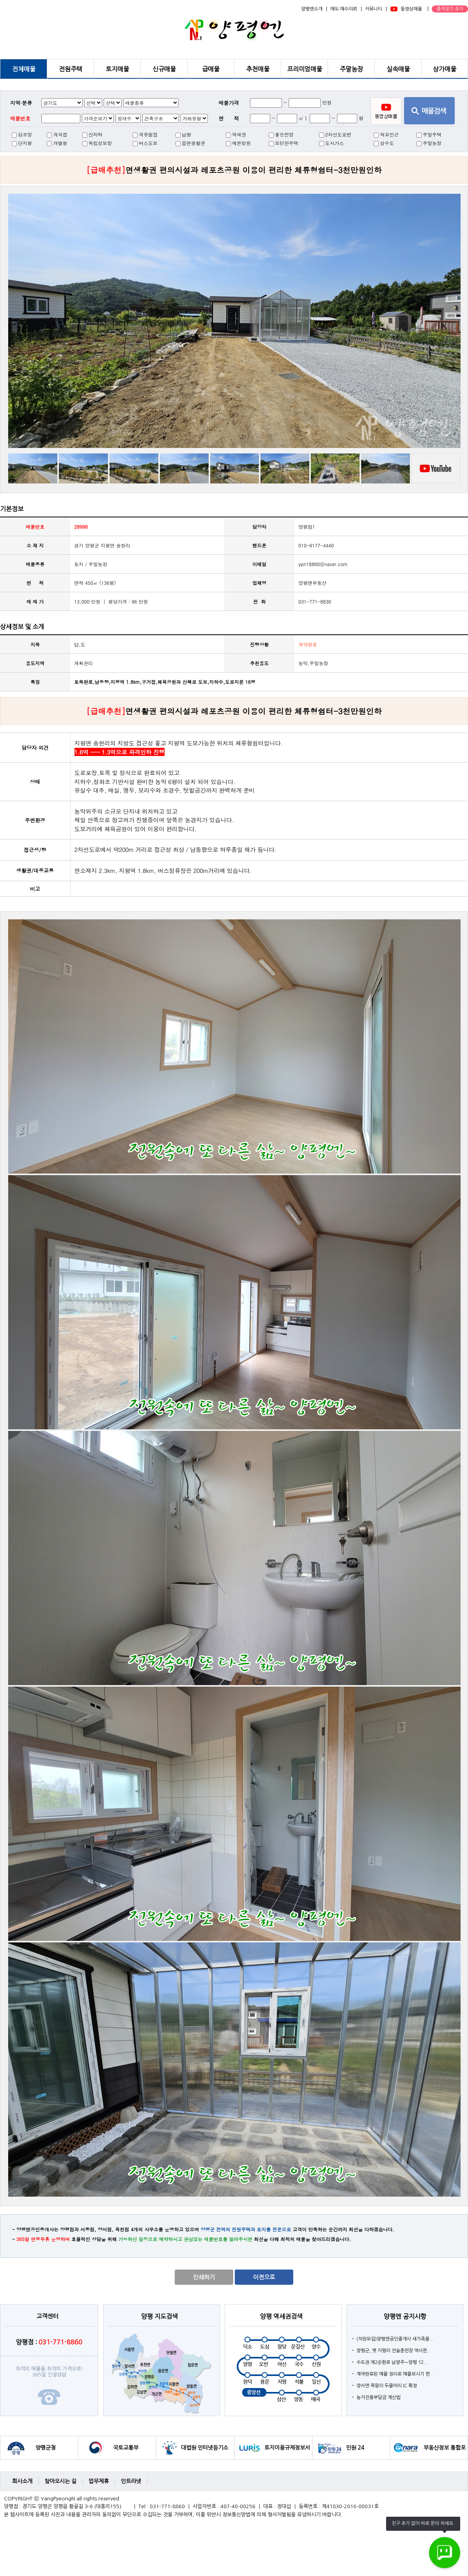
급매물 (211, 69)
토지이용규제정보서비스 (287, 2452)
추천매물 (257, 69)
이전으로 (264, 2277)
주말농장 (351, 69)
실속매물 (398, 69)
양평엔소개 (312, 9)
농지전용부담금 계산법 (378, 2397)
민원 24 (355, 2447)
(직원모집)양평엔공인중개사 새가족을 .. (395, 2339)
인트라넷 (131, 2481)
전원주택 (70, 69)
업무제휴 (99, 2481)
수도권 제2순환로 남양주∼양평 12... (392, 2362)
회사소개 (22, 2481)
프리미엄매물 (304, 69)
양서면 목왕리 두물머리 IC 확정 (386, 2385)
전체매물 (23, 69)
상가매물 (444, 69)
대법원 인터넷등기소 (204, 2447)
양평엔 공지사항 (405, 2316)
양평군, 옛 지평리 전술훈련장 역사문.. (393, 2350)
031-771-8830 (314, 601)
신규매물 (164, 69)
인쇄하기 (204, 2277)
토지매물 (117, 69)
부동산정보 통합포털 (445, 2452)
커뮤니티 (373, 9)
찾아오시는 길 (60, 2481)
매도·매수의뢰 (343, 9)
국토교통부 (125, 2447)
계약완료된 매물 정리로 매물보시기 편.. (394, 2374)
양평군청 (45, 2447)
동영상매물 (411, 9)
